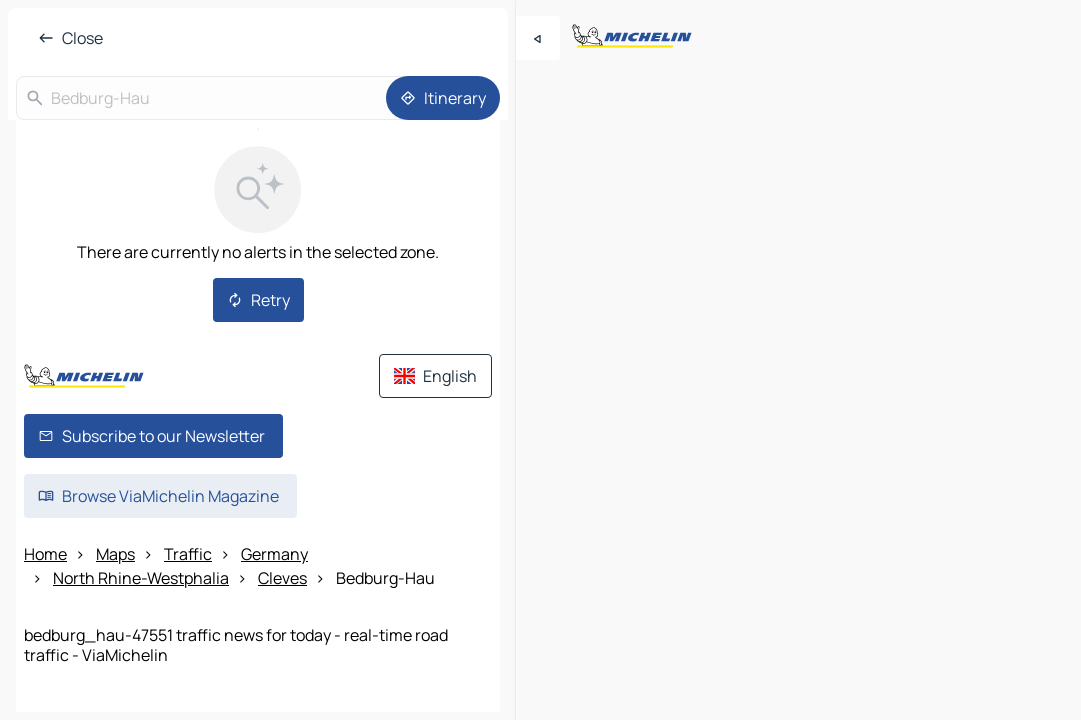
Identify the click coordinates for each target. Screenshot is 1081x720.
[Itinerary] (443, 98)
